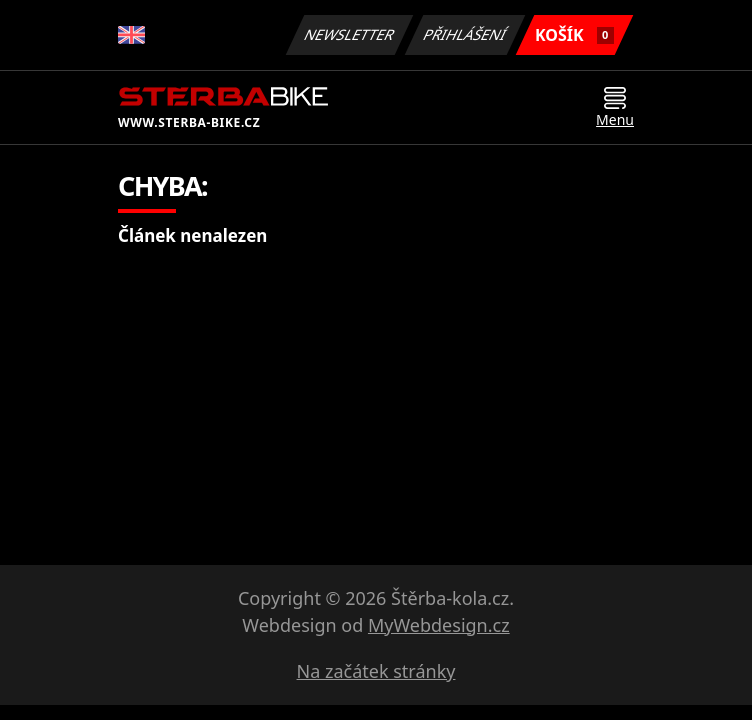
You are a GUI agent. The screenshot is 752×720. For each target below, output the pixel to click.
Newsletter (349, 34)
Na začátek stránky (376, 671)
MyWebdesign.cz (439, 625)
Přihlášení (464, 34)
